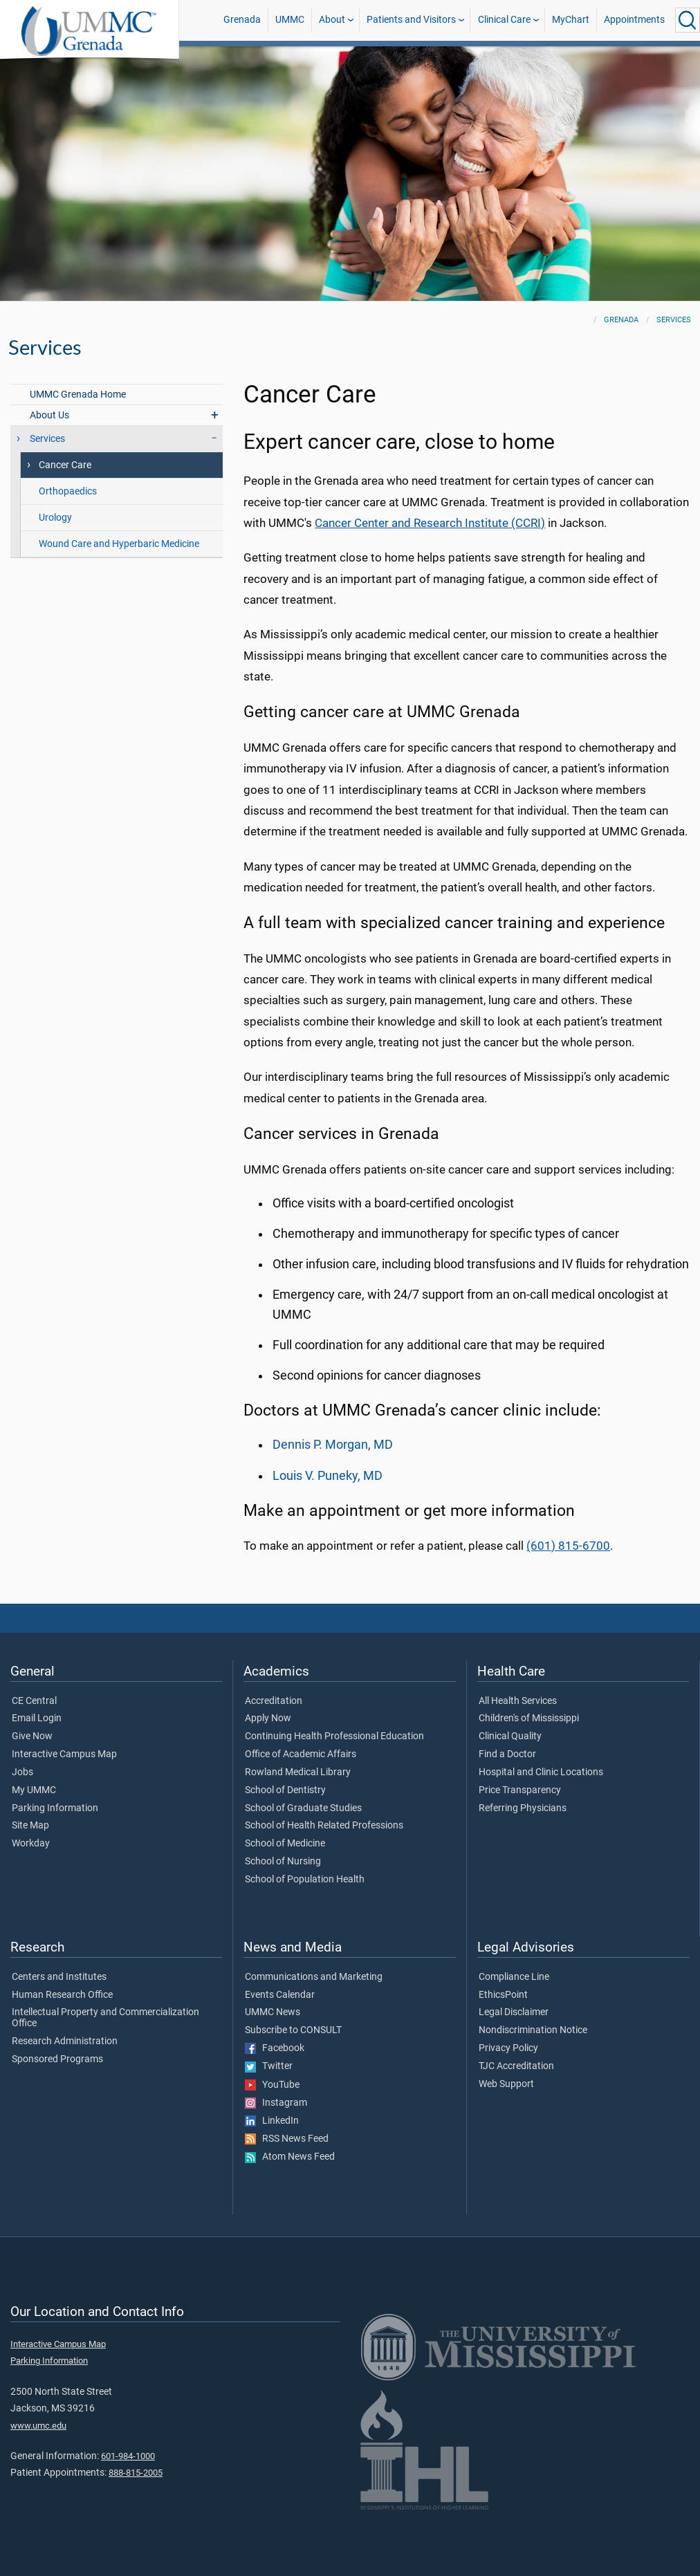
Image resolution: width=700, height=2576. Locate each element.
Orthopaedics (68, 491)
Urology (55, 517)
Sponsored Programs (57, 2059)
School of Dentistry (285, 1790)
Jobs (22, 1772)
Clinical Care (504, 20)
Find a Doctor (507, 1754)
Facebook (274, 2048)
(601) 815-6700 (568, 1546)
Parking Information (55, 1808)
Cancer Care (65, 465)
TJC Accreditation (516, 2066)
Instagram (276, 2103)
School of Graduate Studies (303, 1808)
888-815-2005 (136, 2472)
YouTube (272, 2085)
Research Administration (65, 2041)
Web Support (506, 2084)
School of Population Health (305, 1879)
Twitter (269, 2066)
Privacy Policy (508, 2048)
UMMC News (272, 2012)
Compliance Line (514, 1977)
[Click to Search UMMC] (687, 20)
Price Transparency (520, 1790)
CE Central (34, 1701)
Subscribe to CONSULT (293, 2030)
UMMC (289, 20)
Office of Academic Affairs (300, 1754)
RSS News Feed (287, 2138)
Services (673, 319)
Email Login (37, 1718)
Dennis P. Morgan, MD (333, 1445)
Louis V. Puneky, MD (328, 1476)
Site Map (30, 1825)
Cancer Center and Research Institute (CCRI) (430, 523)
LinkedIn (272, 2120)
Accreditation (273, 1701)
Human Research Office (62, 1995)
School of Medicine (285, 1843)
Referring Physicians (523, 1808)
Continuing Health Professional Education (334, 1736)
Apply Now (268, 1718)
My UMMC (34, 1790)
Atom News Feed (290, 2156)
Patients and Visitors (411, 20)
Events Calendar (280, 1995)
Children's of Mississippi (529, 1718)
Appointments (634, 20)
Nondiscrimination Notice (533, 2030)
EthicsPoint (503, 1995)
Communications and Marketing (314, 1977)
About (332, 20)
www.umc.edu (38, 2425)
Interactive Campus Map (64, 1754)
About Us (49, 415)
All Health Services (518, 1701)
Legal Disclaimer (514, 2012)
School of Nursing (283, 1861)
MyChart (570, 20)
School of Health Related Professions (324, 1825)
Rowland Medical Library (298, 1772)
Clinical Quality (510, 1736)
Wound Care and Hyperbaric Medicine (119, 544)
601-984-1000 (128, 2456)
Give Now (32, 1736)
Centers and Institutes (59, 1977)
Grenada (242, 20)
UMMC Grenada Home (78, 394)
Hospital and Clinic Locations (541, 1772)
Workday (31, 1843)
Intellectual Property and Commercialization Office (105, 2018)
